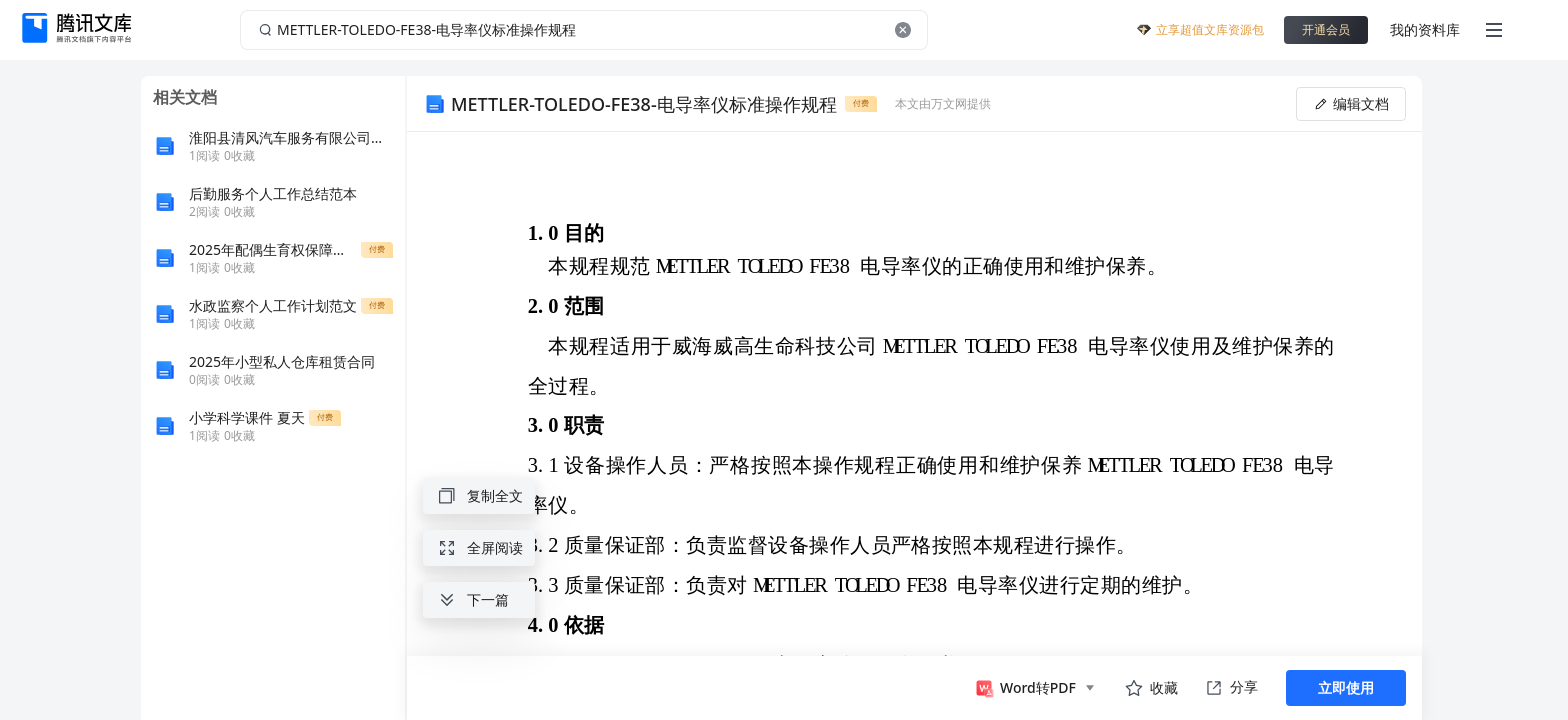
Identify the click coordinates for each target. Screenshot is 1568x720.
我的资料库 (1425, 29)
